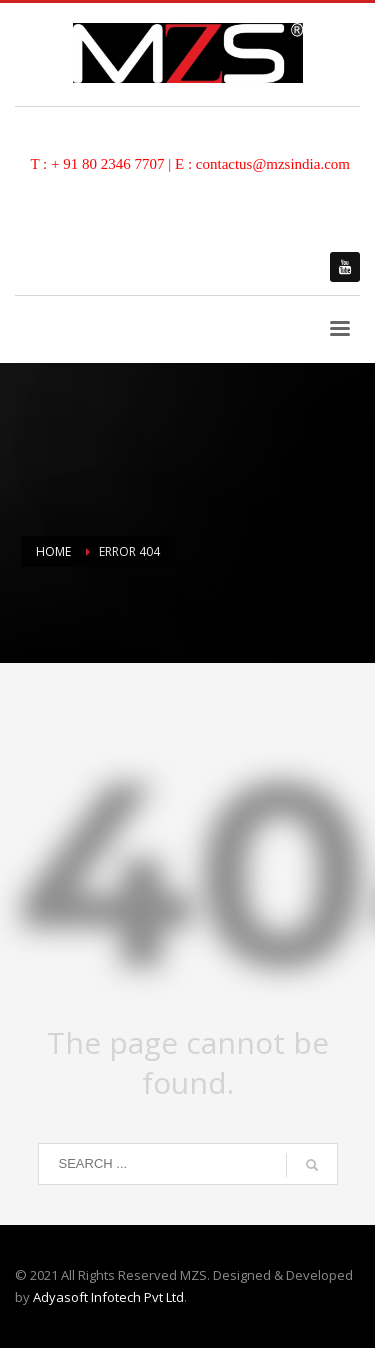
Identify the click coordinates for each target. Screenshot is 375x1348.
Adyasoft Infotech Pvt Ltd (108, 1297)
